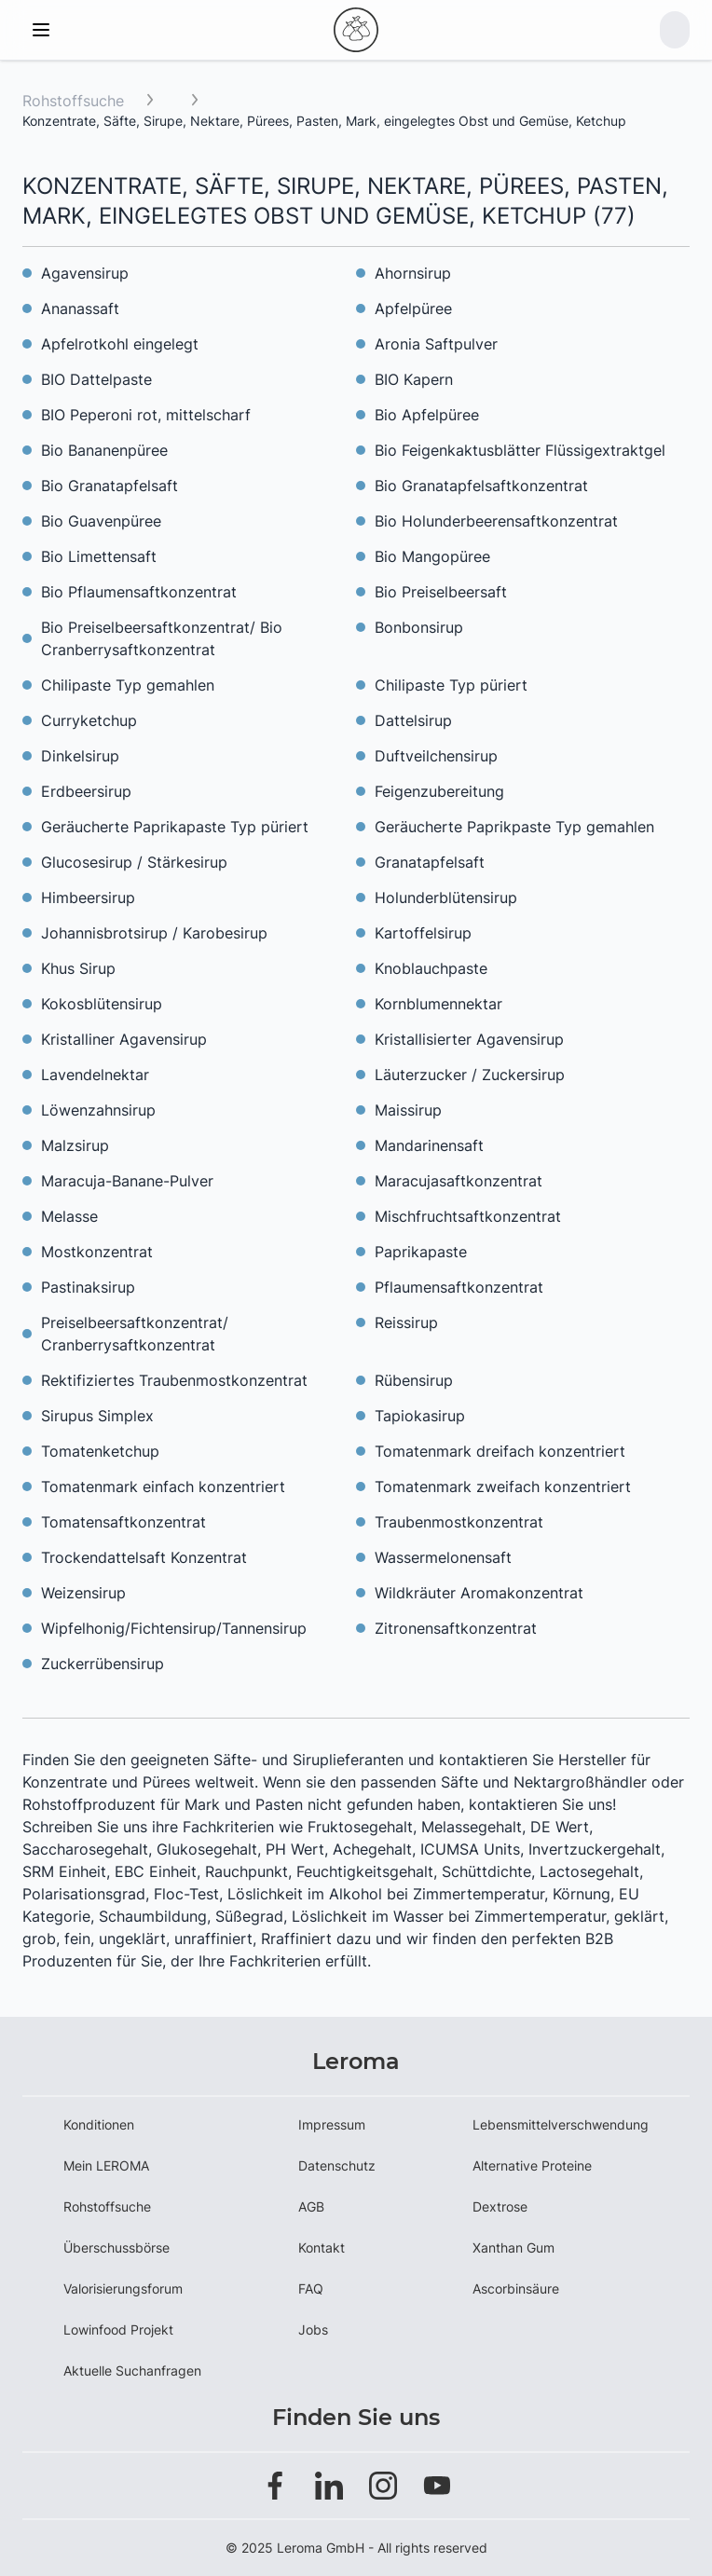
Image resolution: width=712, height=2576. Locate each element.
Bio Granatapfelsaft (109, 485)
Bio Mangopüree (432, 556)
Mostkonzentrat (97, 1251)
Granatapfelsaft (430, 862)
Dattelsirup (413, 720)
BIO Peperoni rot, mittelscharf (146, 414)
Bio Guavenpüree (101, 521)
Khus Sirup (78, 968)
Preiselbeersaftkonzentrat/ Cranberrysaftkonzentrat (134, 1333)
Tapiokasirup (420, 1415)
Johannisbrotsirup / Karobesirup (154, 933)
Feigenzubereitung (439, 791)
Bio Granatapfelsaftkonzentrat (481, 485)
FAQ (310, 2288)
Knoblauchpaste (431, 968)
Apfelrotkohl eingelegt (120, 344)
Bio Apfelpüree (427, 414)
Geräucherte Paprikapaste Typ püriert (174, 826)
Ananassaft (80, 308)
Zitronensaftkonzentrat (456, 1628)
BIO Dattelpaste (96, 379)
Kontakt (321, 2247)
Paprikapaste (421, 1251)
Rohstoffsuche (73, 100)
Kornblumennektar (438, 1003)
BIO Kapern (414, 379)
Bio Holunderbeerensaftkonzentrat (496, 521)
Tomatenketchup (100, 1451)
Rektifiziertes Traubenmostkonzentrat (174, 1380)
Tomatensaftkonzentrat (123, 1522)
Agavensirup (85, 273)
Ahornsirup (413, 273)
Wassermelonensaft (443, 1557)
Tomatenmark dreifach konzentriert (500, 1451)
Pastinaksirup (88, 1287)
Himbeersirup (88, 897)
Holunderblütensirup (446, 897)
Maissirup (408, 1110)
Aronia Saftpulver (436, 344)
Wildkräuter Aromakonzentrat (479, 1592)
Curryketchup (89, 720)
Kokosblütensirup (101, 1003)
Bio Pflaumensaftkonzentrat (139, 591)
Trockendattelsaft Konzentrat (144, 1557)
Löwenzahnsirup (98, 1110)
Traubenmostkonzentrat (459, 1522)
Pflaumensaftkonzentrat (459, 1287)
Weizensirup (83, 1592)
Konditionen (98, 2124)
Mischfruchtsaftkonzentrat (468, 1216)
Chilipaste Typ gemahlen (127, 685)
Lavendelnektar (95, 1074)
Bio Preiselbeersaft (441, 591)
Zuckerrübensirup (102, 1663)
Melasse (69, 1216)
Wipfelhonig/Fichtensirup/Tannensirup (174, 1628)
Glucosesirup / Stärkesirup (134, 862)
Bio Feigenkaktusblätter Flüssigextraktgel (520, 450)
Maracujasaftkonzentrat (458, 1181)
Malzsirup (75, 1145)
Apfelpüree (413, 308)
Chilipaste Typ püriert (451, 685)
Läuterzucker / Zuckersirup (470, 1074)
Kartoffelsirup (423, 933)
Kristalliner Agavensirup (124, 1039)
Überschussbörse (116, 2247)
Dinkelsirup (80, 756)
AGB (311, 2206)
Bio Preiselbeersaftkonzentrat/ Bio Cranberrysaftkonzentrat (161, 638)
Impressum (331, 2124)
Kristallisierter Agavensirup (469, 1039)
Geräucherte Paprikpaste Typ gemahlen (514, 826)
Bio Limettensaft (99, 556)
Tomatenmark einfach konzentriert (163, 1486)
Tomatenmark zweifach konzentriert (503, 1486)
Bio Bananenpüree (104, 450)
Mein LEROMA (106, 2165)
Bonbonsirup (419, 627)
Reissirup (406, 1322)
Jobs (313, 2329)
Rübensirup (414, 1380)
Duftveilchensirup (436, 756)
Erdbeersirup (86, 791)
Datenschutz (337, 2165)
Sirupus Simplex (97, 1415)
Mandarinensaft (429, 1145)
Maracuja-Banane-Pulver (127, 1181)
